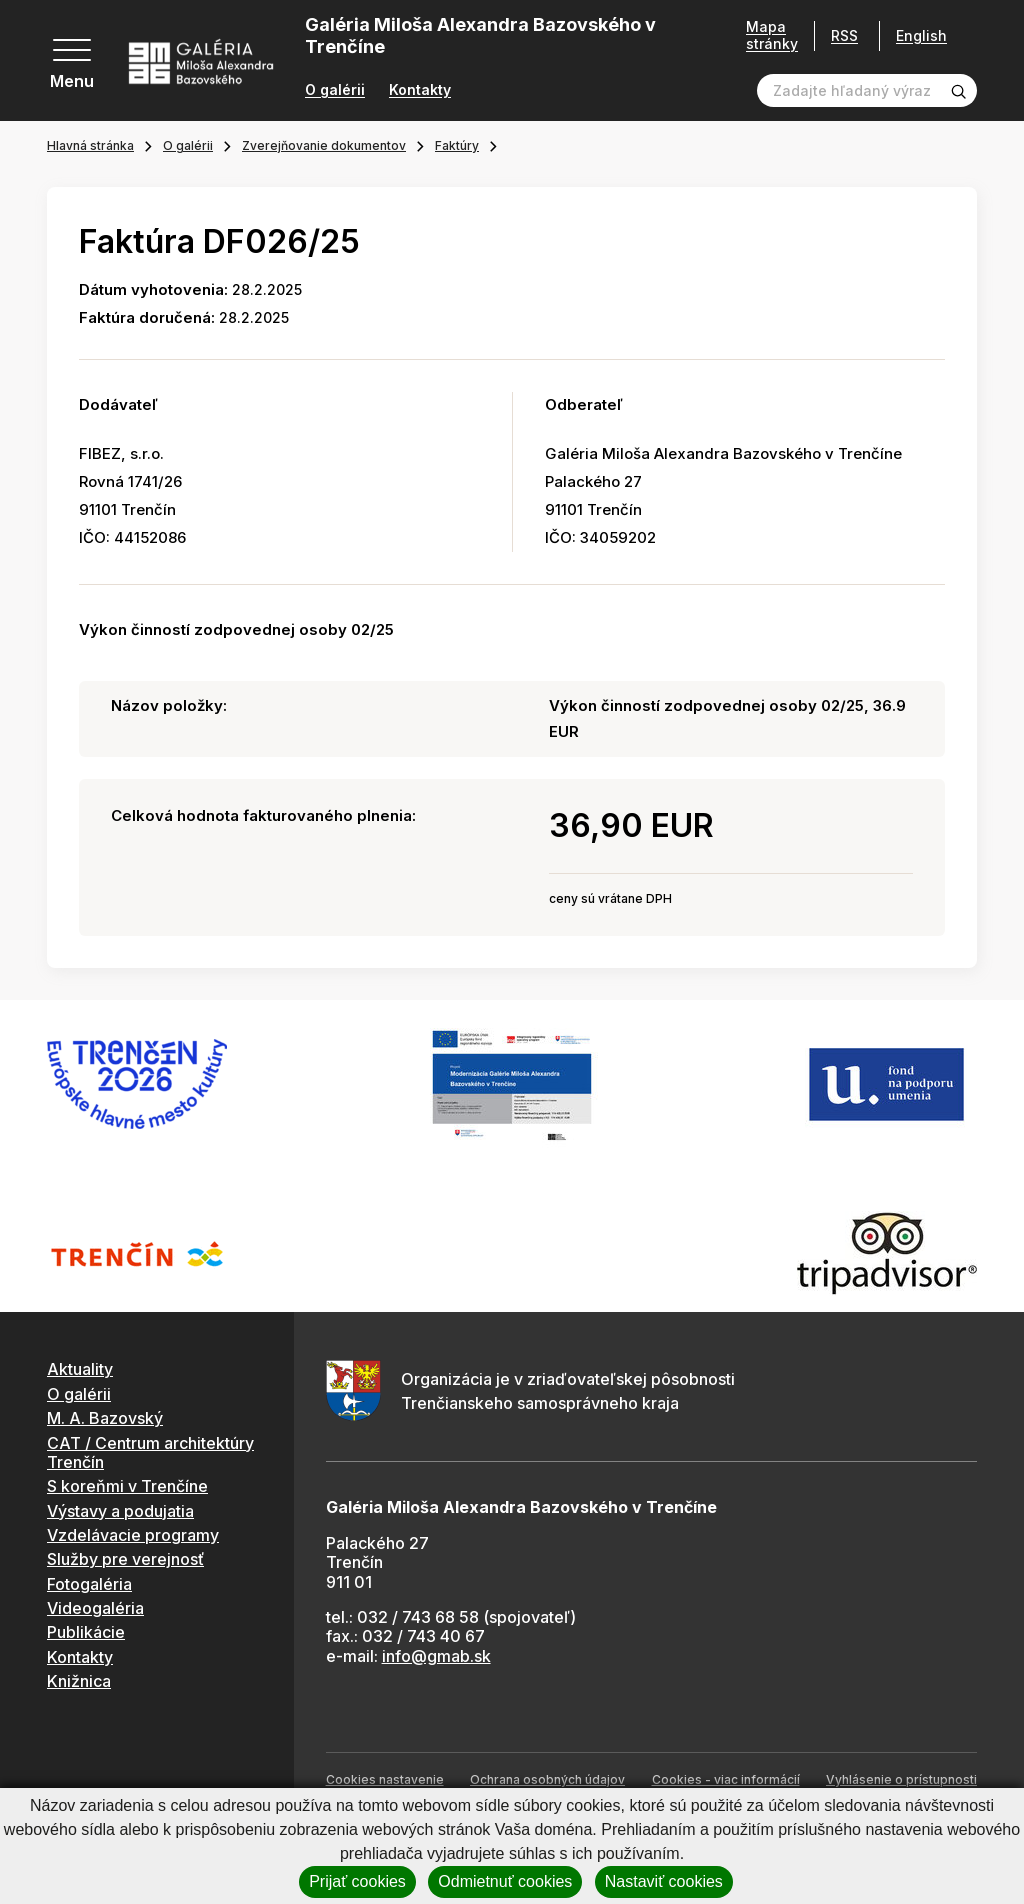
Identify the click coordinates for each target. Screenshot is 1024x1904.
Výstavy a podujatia (120, 1511)
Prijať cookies (357, 1881)
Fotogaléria (89, 1584)
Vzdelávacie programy (133, 1535)
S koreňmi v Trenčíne (127, 1486)
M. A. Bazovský (105, 1418)
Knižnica (79, 1681)
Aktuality (80, 1369)
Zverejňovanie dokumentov (324, 145)
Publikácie (86, 1632)
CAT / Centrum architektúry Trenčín (150, 1452)
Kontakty (420, 90)
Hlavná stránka (90, 145)
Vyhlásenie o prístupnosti (901, 1779)
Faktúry (457, 145)
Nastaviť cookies (664, 1881)
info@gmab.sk (436, 1656)
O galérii (335, 90)
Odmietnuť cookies (505, 1881)
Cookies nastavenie (385, 1779)
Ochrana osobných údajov (547, 1779)
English (921, 36)
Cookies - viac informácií (726, 1779)
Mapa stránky (772, 35)
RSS (844, 35)
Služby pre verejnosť (125, 1559)
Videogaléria (95, 1608)
